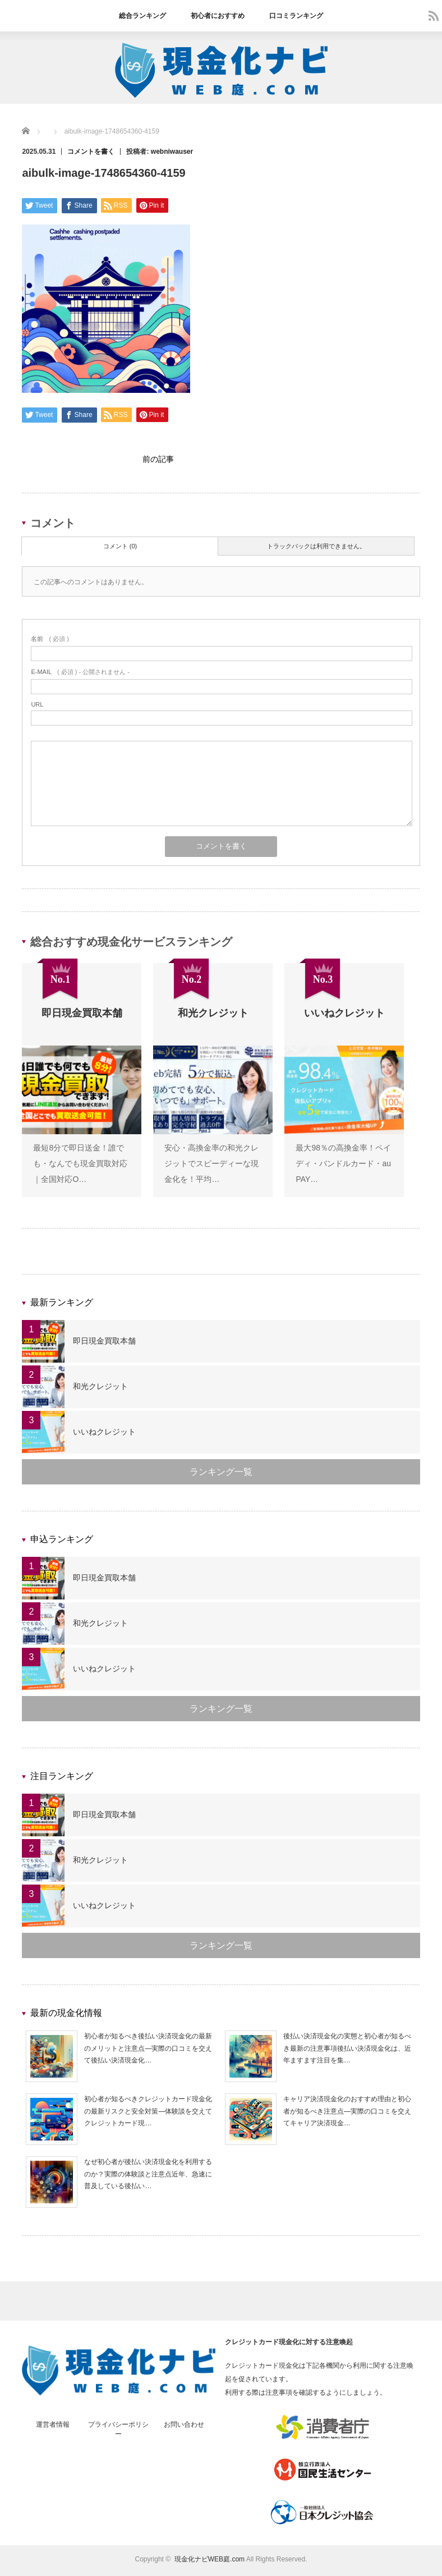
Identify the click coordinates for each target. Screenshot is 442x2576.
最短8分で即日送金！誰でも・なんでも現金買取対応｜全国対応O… (80, 1166)
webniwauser (172, 151)
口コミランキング (296, 16)
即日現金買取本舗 (104, 1343)
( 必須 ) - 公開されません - (80, 674)
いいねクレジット (104, 1434)
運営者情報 (53, 2427)
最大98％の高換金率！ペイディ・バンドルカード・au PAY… (343, 1166)
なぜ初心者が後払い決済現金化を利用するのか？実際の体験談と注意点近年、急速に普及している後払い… (148, 2177)
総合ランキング (142, 16)
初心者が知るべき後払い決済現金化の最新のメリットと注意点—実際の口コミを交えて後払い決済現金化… (148, 2051)
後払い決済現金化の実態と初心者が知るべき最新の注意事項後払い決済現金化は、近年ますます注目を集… (347, 2051)
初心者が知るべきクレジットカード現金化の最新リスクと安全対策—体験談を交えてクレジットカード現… (148, 2114)
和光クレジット (100, 1389)
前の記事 (158, 460)
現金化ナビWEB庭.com (209, 2562)
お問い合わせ (184, 2427)
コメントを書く (90, 151)
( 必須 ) (49, 641)
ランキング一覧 (221, 1474)
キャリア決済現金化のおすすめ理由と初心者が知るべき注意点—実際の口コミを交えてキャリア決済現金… (347, 2114)
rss (434, 16)
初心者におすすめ (218, 16)
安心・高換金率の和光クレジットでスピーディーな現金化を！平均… (211, 1166)
